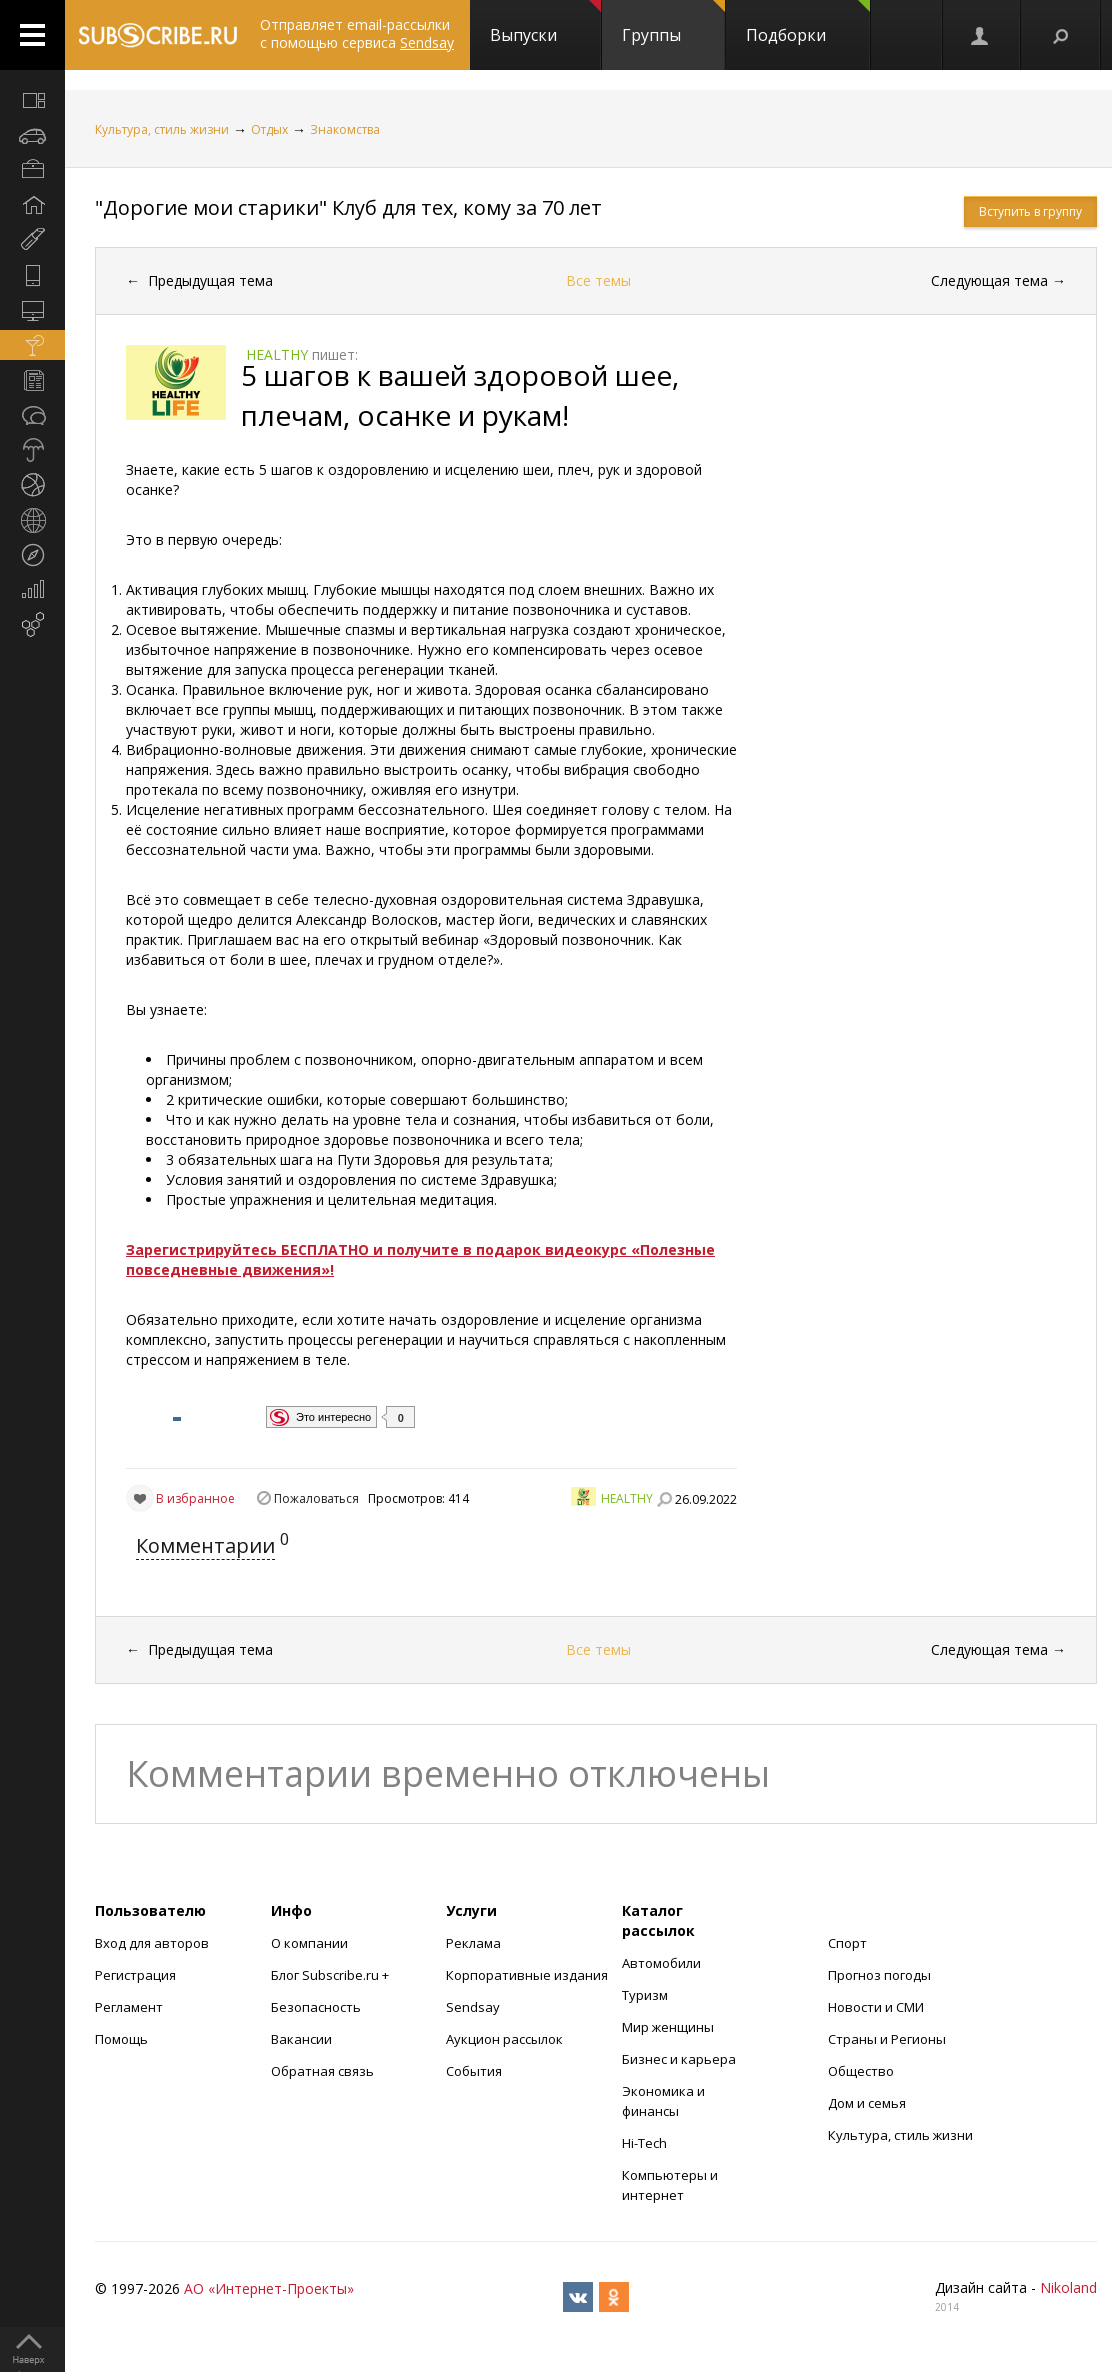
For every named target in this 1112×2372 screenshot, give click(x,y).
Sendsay (473, 2007)
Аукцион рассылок (504, 2039)
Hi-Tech (644, 2143)
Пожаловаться (316, 1498)
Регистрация (135, 1975)
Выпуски (545, 23)
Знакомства (345, 129)
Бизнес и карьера (679, 2059)
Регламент (129, 2007)
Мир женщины (668, 2027)
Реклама (473, 1943)
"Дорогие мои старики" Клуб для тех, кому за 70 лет (348, 207)
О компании (309, 1943)
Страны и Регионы (887, 2039)
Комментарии (205, 1545)
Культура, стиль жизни (162, 129)
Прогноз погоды (879, 1975)
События (474, 2071)
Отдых (269, 129)
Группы (673, 23)
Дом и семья (867, 2103)
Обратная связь (322, 2071)
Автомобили (661, 1963)
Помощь (121, 2039)
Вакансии (301, 2039)
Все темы (598, 280)
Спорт (847, 1943)
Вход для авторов (152, 1943)
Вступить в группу (1030, 211)
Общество (861, 2071)
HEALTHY (627, 1498)
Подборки (808, 23)
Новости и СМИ (876, 2007)
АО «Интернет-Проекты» (269, 2288)
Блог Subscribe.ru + (331, 1975)
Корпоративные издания (527, 1975)
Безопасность (316, 2007)
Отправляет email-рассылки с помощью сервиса (357, 33)
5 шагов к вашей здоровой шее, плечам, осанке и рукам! (460, 395)
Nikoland (1068, 2287)
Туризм (645, 1995)
